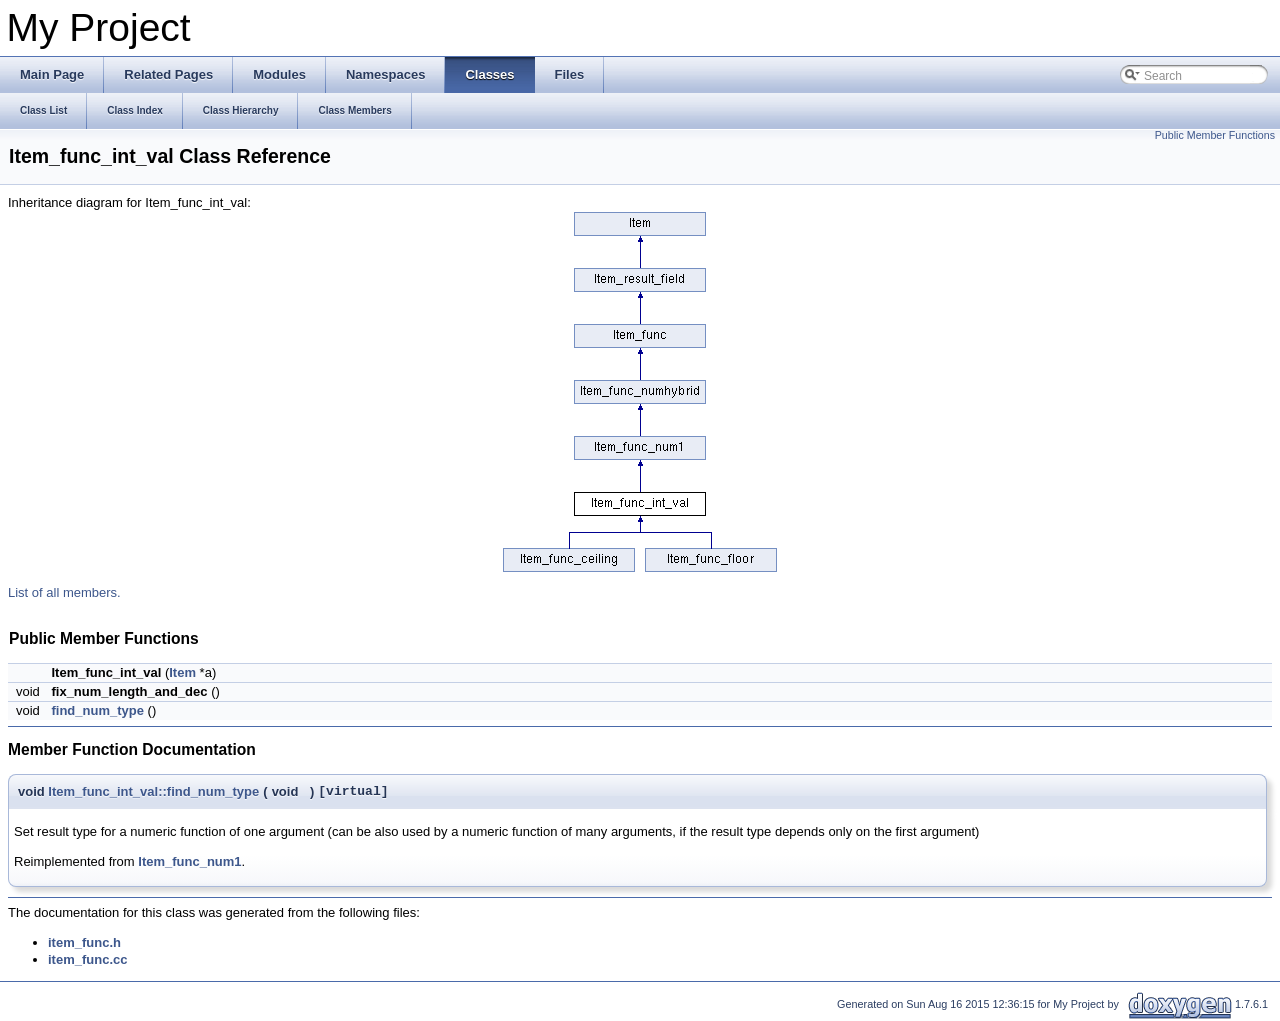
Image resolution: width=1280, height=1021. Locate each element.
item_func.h (84, 942)
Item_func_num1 (189, 861)
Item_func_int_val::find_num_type (153, 791)
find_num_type (97, 710)
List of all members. (64, 592)
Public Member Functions (1215, 135)
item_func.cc (87, 959)
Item (182, 672)
